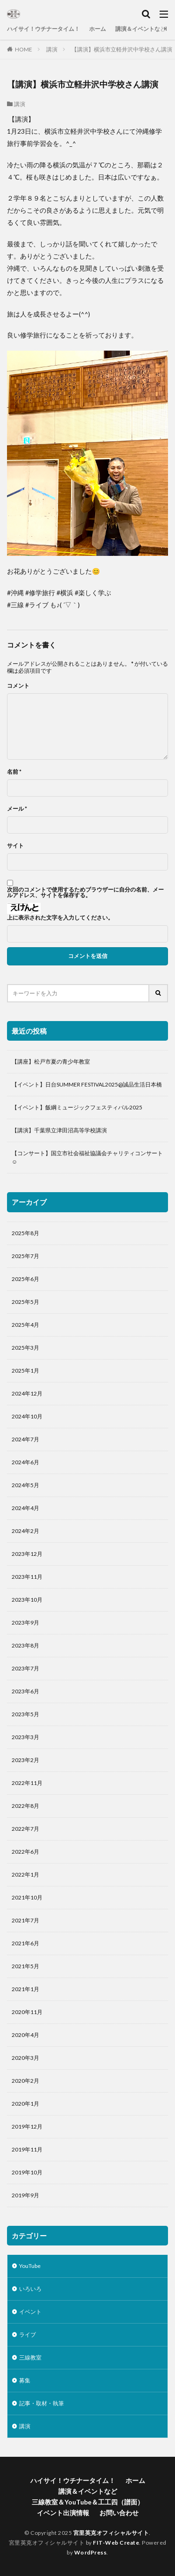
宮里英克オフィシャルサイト (111, 2532)
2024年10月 (27, 1416)
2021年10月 (27, 1897)
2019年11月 (27, 2149)
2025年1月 (25, 1370)
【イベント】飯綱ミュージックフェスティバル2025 (77, 1107)
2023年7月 (25, 1668)
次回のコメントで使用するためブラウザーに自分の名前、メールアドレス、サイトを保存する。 (85, 892)
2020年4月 (25, 2034)
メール (17, 809)
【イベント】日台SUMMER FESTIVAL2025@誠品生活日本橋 (87, 1084)
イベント (30, 2311)
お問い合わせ (119, 2513)
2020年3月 (25, 2057)
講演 (51, 49)
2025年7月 (25, 1255)
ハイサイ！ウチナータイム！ (43, 28)
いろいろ (30, 2288)
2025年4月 (25, 1324)
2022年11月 (27, 1782)
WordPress (90, 2552)
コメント (18, 686)
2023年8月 (25, 1645)
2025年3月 (25, 1347)
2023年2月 (25, 1759)
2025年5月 (25, 1301)
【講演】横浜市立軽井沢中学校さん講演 (121, 49)
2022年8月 (25, 1805)
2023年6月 (25, 1691)
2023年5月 (25, 1714)
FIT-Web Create (116, 2542)
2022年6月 (25, 1851)
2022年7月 (25, 1828)
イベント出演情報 (63, 2513)
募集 (24, 2380)
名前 (14, 772)
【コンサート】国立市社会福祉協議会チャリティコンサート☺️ (87, 1157)
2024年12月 (27, 1393)
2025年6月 (25, 1278)
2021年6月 (25, 1943)
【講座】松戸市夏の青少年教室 (51, 1061)
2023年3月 (25, 1737)
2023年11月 (27, 1576)
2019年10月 (27, 2172)
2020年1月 (25, 2103)
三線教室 (30, 2357)
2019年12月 (27, 2126)
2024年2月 (25, 1530)
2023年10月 (27, 1599)
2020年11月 (27, 2011)
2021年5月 (25, 1966)
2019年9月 (25, 2195)
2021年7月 (25, 1920)
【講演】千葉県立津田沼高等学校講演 (59, 1130)
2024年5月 (25, 1485)
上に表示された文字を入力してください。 (60, 918)
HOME (23, 49)
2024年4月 (25, 1507)
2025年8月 (25, 1233)
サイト (15, 846)
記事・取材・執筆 (41, 2403)
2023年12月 (27, 1553)
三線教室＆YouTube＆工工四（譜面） (88, 2502)
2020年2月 (25, 2080)
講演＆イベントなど (140, 28)
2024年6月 (25, 1462)
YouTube (30, 2265)
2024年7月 (25, 1439)
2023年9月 (25, 1622)
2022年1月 (25, 1874)
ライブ (27, 2334)
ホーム (97, 28)
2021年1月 (25, 1989)
